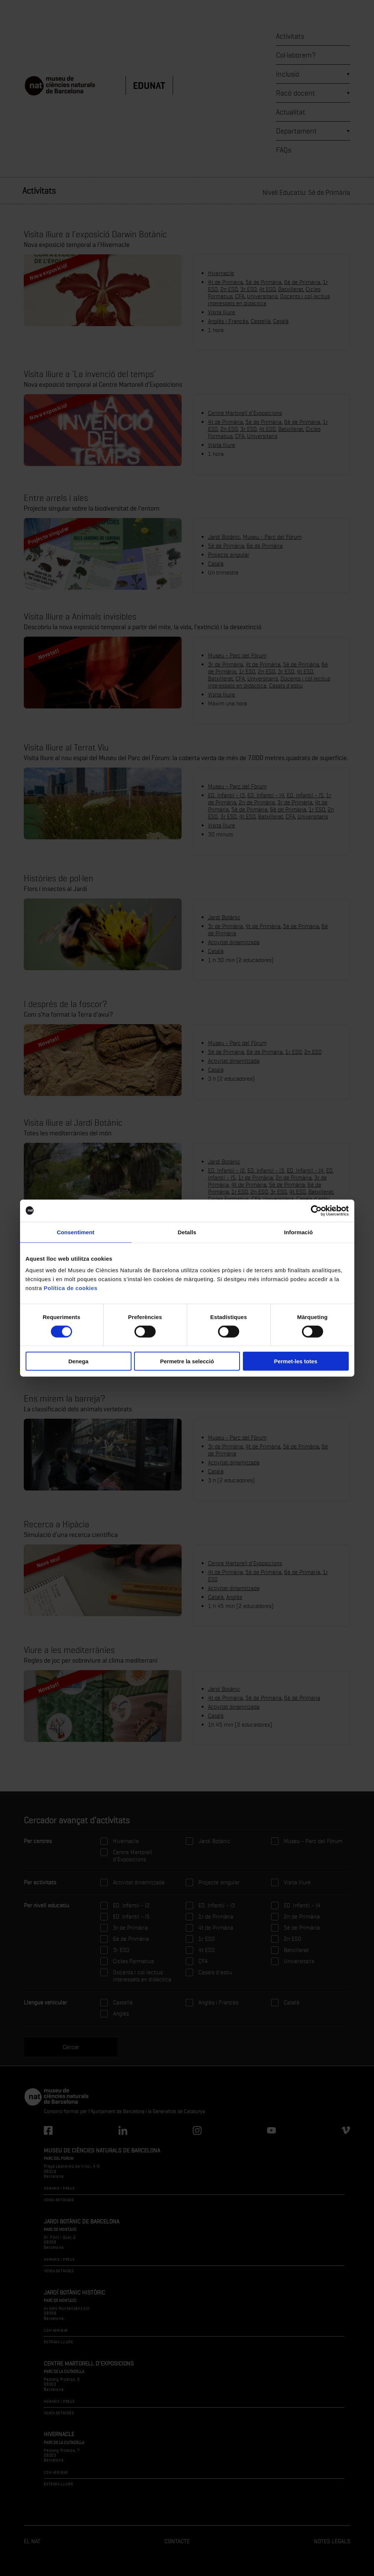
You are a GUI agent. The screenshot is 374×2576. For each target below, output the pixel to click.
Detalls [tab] (187, 1232)
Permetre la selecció (187, 1361)
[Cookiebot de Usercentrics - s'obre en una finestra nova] (316, 1210)
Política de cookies (71, 1288)
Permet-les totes (296, 1361)
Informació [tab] (298, 1232)
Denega (78, 1361)
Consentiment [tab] (75, 1232)
